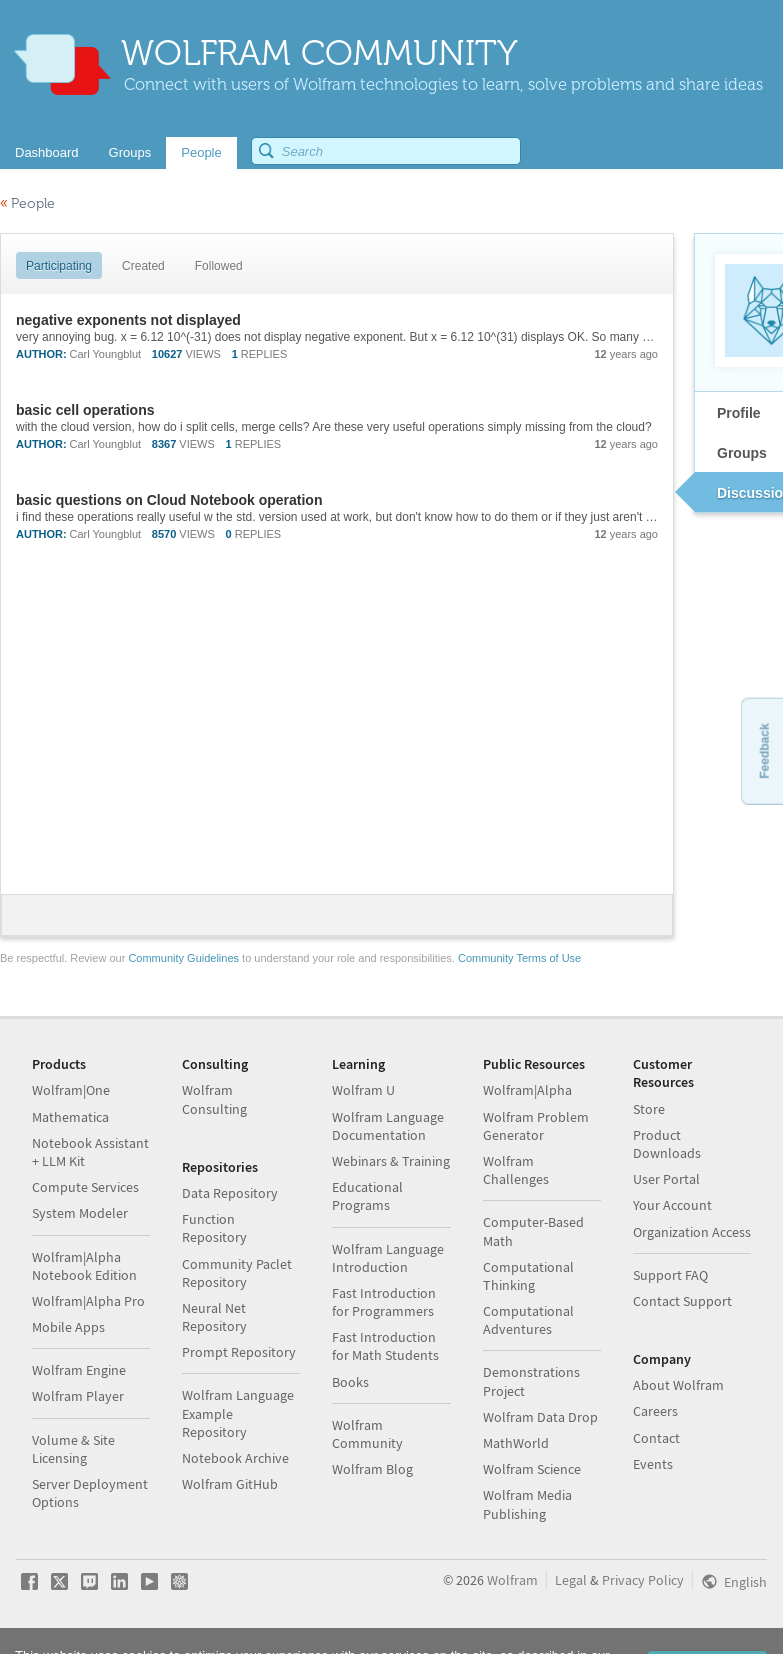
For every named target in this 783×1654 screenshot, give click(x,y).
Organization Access (692, 1232)
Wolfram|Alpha (527, 1090)
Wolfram (512, 1580)
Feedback (764, 750)
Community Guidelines (183, 958)
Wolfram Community (367, 1434)
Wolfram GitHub (230, 1484)
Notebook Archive (235, 1458)
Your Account (672, 1205)
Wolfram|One (71, 1090)
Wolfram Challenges (516, 1170)
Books (350, 1382)
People (27, 203)
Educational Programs (367, 1196)
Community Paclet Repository (237, 1273)
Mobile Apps (68, 1327)
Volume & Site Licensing (73, 1449)
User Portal (666, 1179)
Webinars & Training (391, 1161)
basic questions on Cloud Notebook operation (169, 500)
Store (649, 1109)
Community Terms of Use (519, 958)
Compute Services (85, 1187)
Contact (656, 1438)
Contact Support (682, 1301)
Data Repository (230, 1193)
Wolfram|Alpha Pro (88, 1301)
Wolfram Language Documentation (388, 1126)
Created (143, 266)
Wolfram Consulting (214, 1099)
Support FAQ (670, 1275)
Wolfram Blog (372, 1469)
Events (653, 1464)
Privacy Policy (643, 1580)
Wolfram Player (78, 1396)
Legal (571, 1580)
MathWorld (516, 1443)
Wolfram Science (532, 1469)
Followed (219, 266)
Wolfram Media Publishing (527, 1504)
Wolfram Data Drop (540, 1417)
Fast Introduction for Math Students (385, 1346)
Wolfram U (363, 1090)
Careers (655, 1411)
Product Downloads (667, 1144)
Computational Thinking (528, 1276)
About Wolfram (678, 1385)
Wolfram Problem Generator (536, 1126)
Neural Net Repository (214, 1317)
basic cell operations (85, 410)
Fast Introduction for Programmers (384, 1302)
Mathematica (70, 1117)
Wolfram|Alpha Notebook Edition (84, 1266)
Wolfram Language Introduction (388, 1258)
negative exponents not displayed (128, 320)
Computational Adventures (528, 1320)
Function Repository (214, 1228)
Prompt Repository (239, 1352)
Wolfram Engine (79, 1370)
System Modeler (80, 1213)
